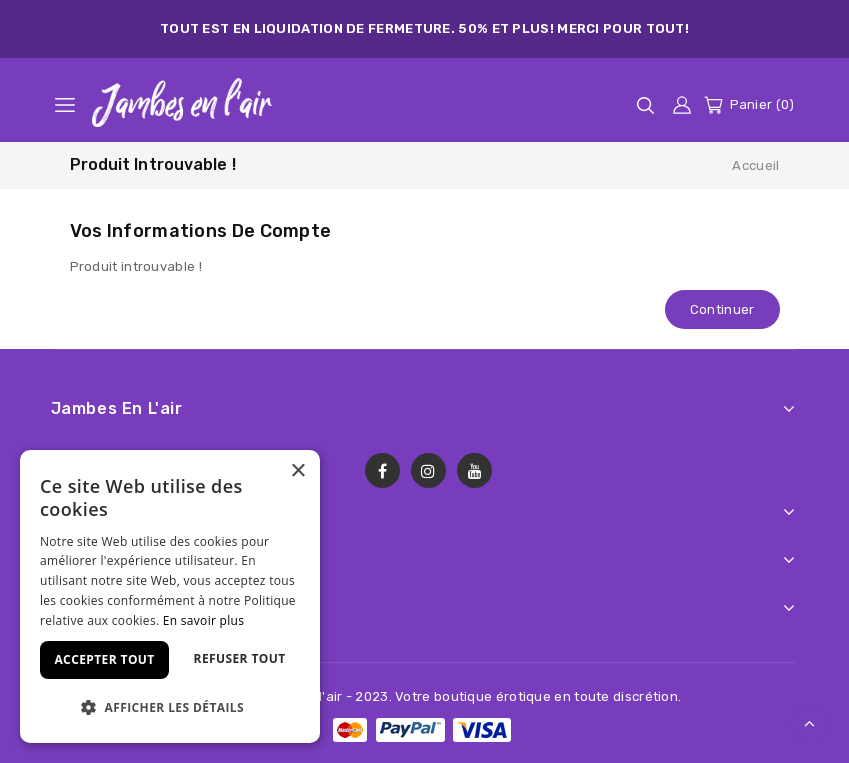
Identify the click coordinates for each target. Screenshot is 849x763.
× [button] (297, 471)
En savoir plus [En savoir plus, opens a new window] (203, 620)
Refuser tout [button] (240, 658)
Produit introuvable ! (153, 164)
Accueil (755, 165)
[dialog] (170, 596)
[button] (170, 707)
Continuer (722, 309)
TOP (810, 724)
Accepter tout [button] (104, 659)
